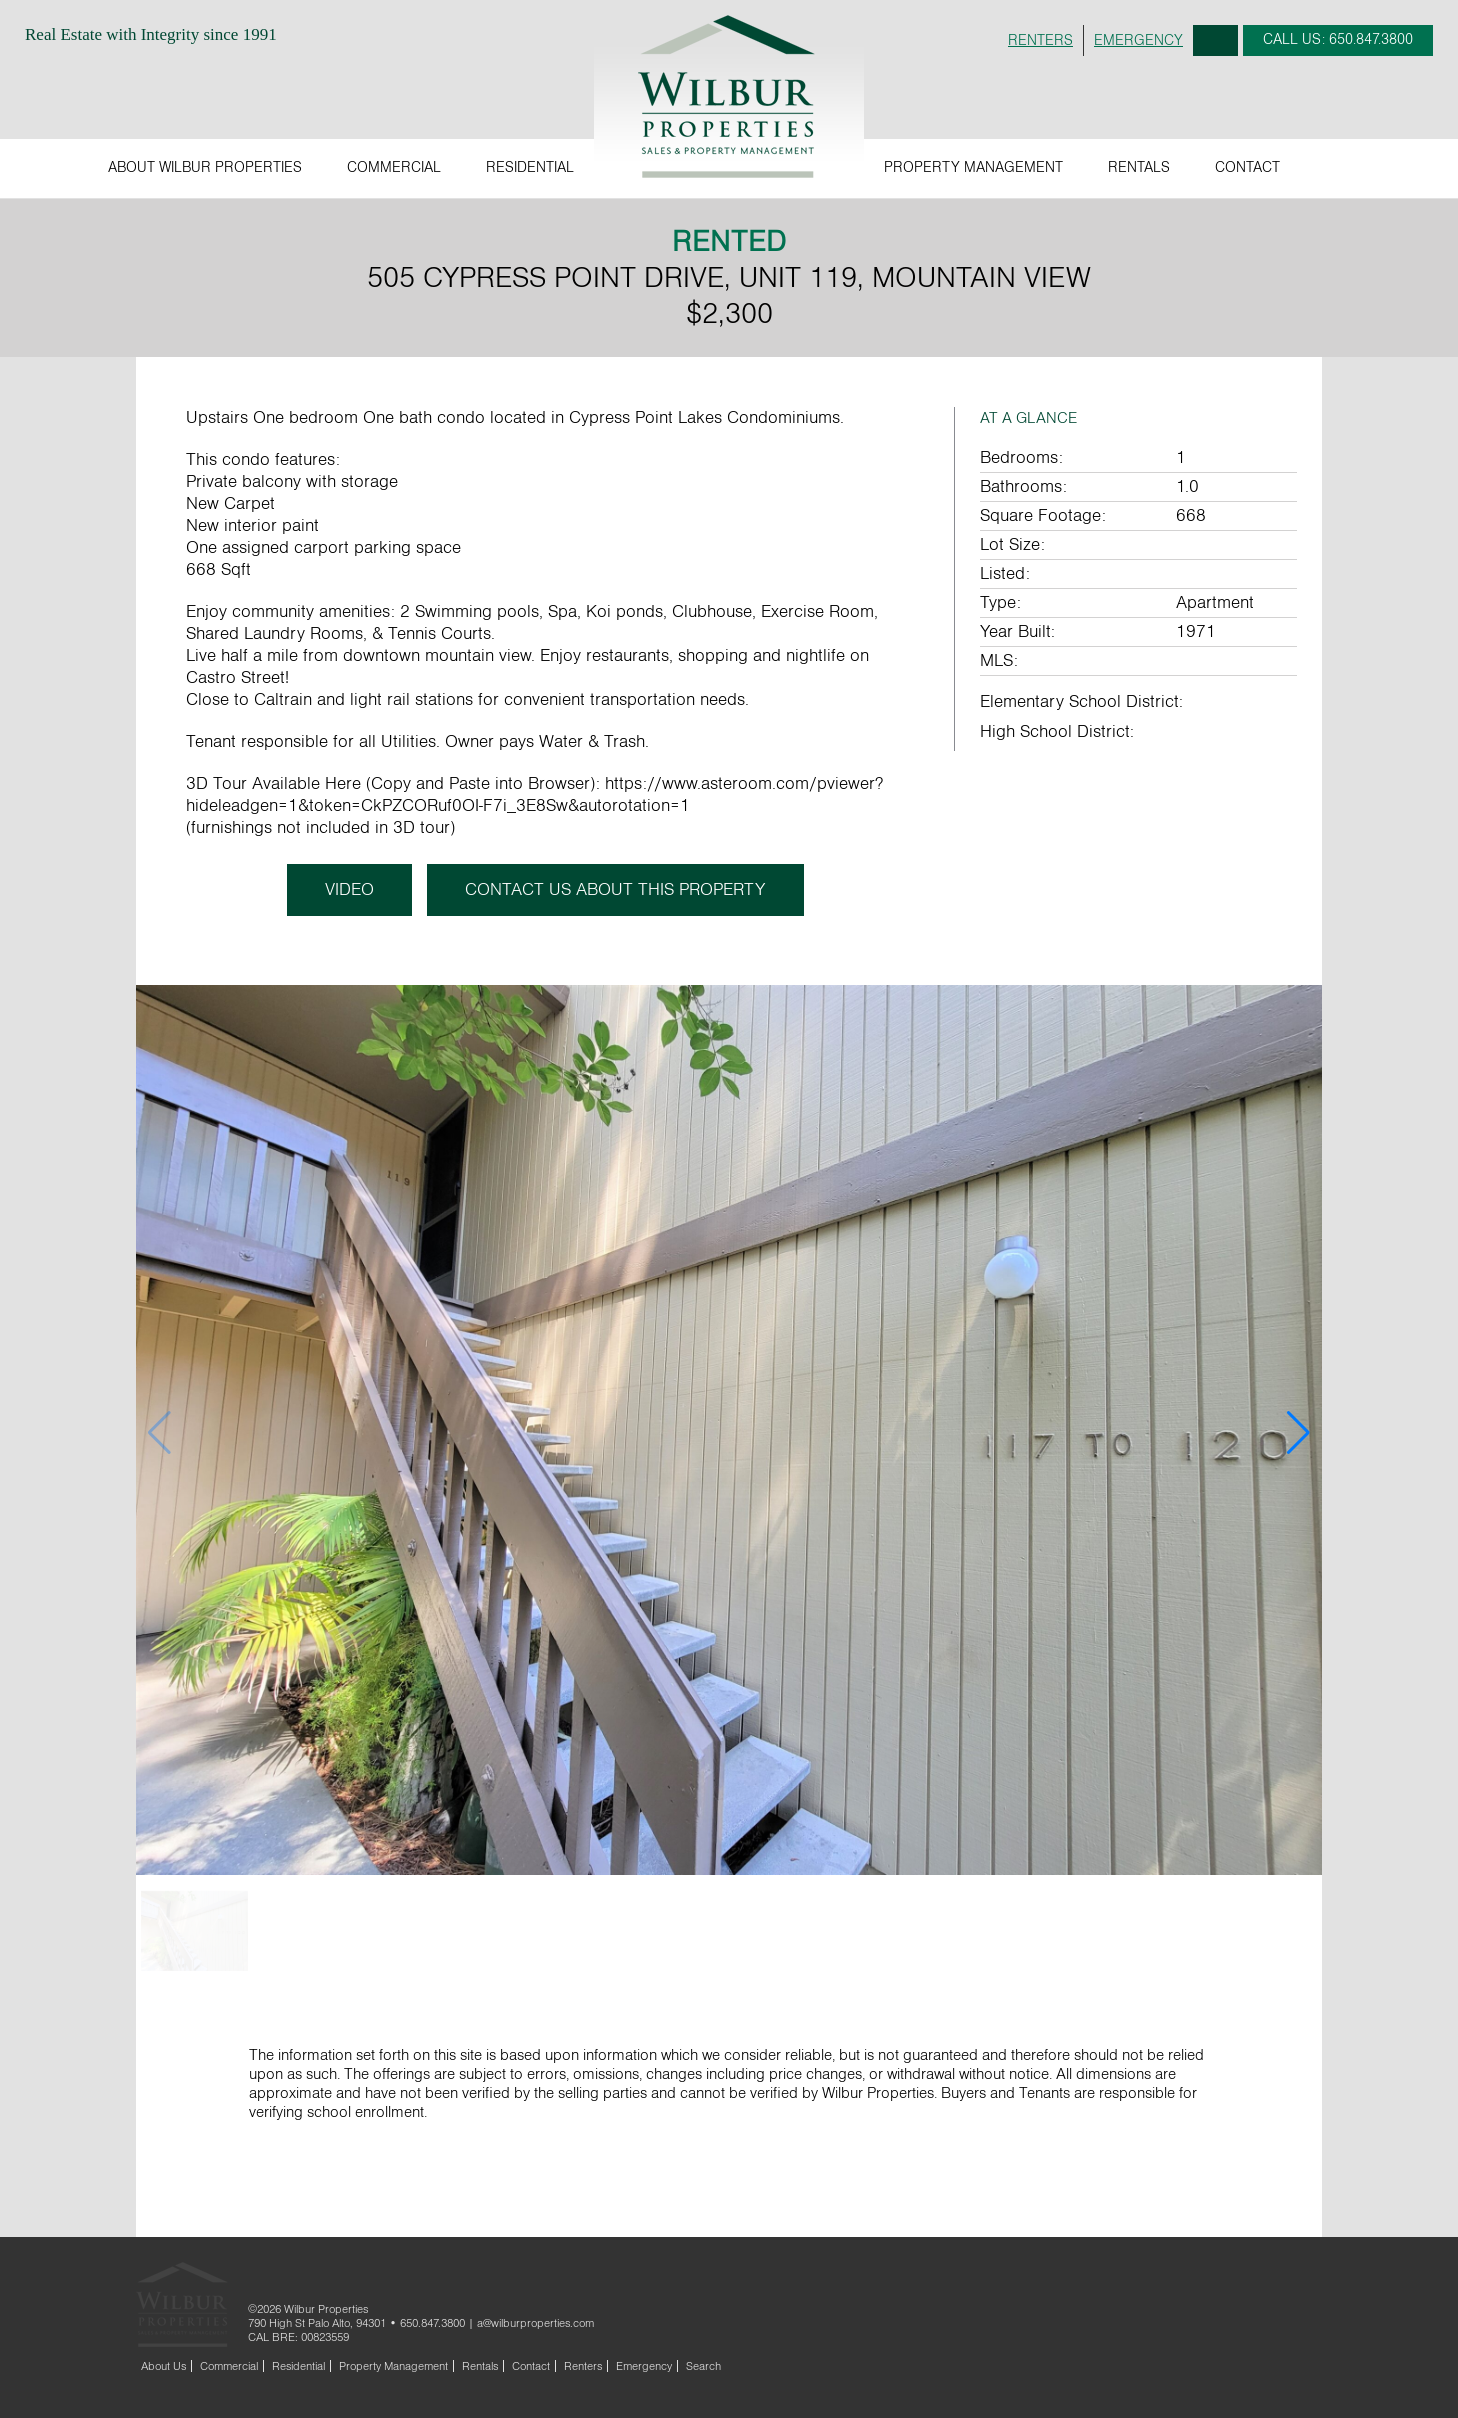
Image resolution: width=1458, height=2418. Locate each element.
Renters (583, 2366)
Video (347, 890)
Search (1215, 40)
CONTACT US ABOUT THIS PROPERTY (617, 890)
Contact (1247, 167)
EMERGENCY (1138, 40)
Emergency (644, 2366)
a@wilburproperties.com (535, 2323)
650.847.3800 (432, 2323)
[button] (1298, 1433)
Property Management (973, 167)
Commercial (394, 167)
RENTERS (1040, 40)
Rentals (1139, 167)
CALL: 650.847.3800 (1338, 39)
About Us (163, 2366)
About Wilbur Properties (205, 167)
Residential (530, 167)
